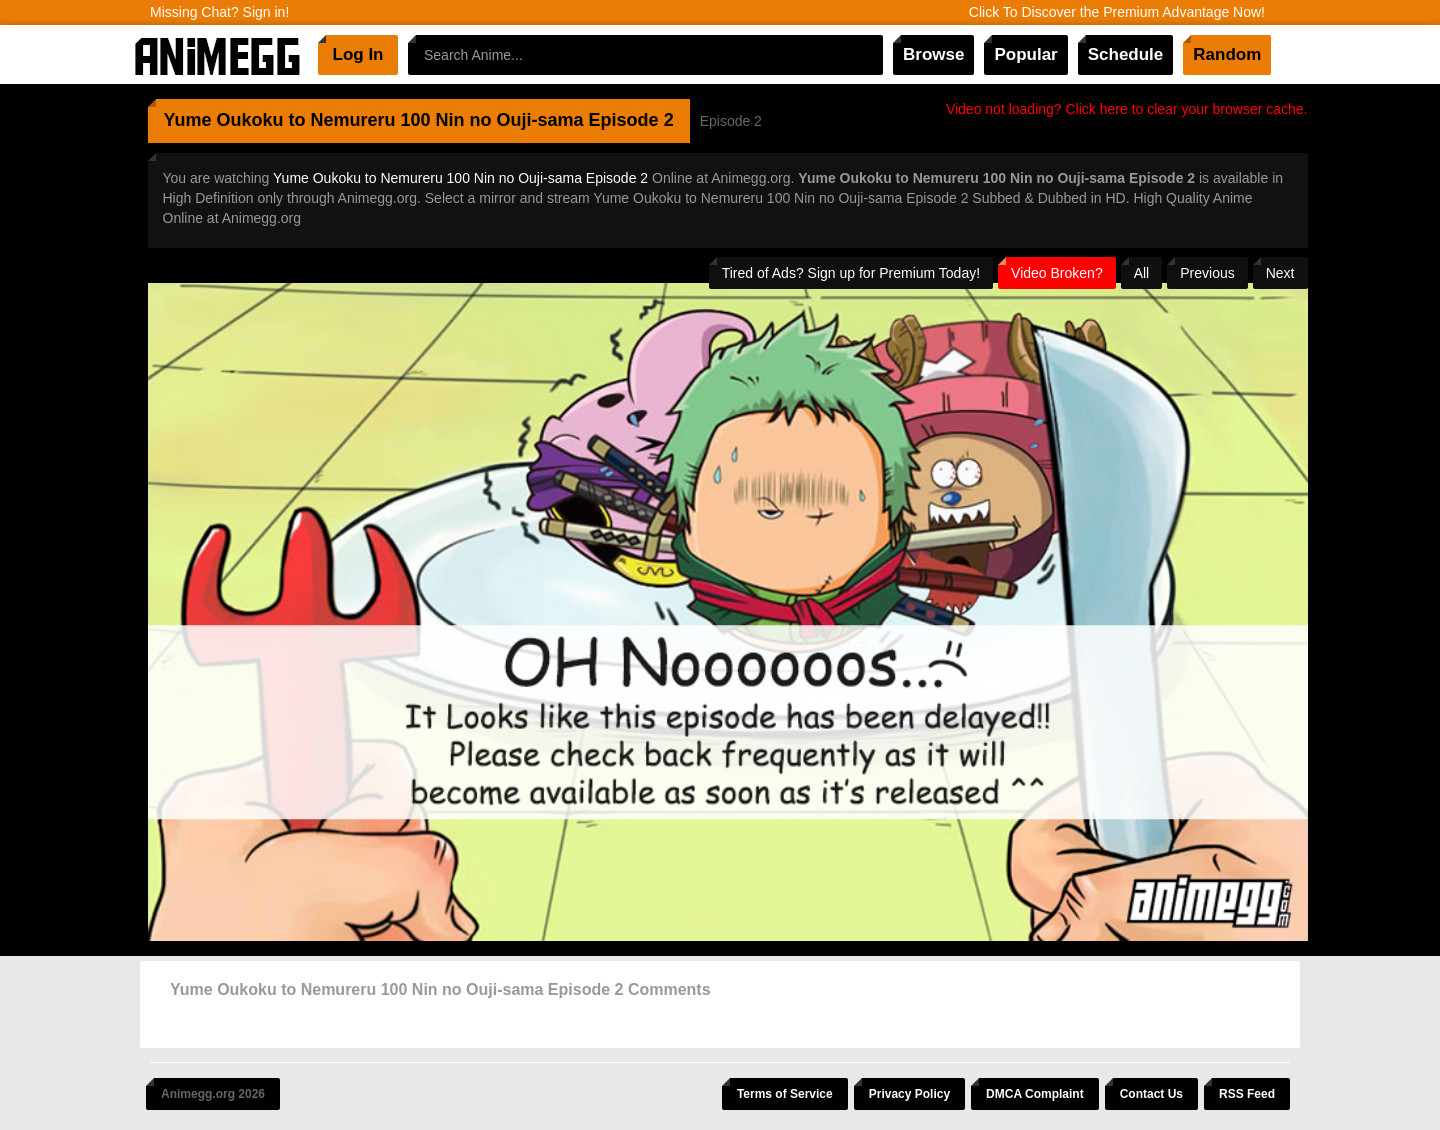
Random (1227, 54)
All (1142, 273)
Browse (933, 54)
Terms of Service (785, 1094)
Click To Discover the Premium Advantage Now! (1117, 12)
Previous (1207, 273)
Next (1280, 273)
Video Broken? (1057, 273)
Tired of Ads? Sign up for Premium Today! (851, 273)
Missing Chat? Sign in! (219, 12)
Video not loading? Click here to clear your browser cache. (1127, 109)
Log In (358, 54)
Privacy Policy (909, 1094)
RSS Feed (1247, 1094)
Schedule (1126, 54)
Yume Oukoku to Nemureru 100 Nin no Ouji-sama (374, 120)
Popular (1025, 54)
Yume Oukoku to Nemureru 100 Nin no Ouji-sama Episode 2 (460, 178)
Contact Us (1151, 1094)
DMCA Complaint (1035, 1094)
